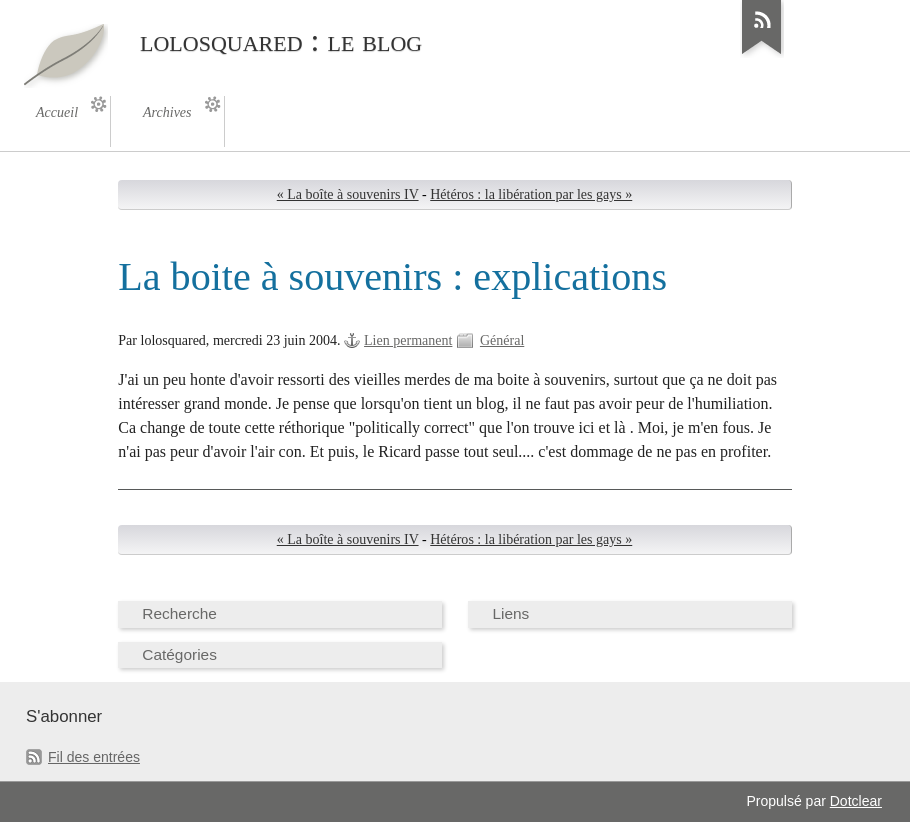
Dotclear (856, 801)
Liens (510, 613)
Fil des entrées (94, 757)
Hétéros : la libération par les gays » (531, 194)
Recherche (179, 613)
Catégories (179, 654)
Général (502, 340)
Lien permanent (408, 340)
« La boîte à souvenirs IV (348, 194)
